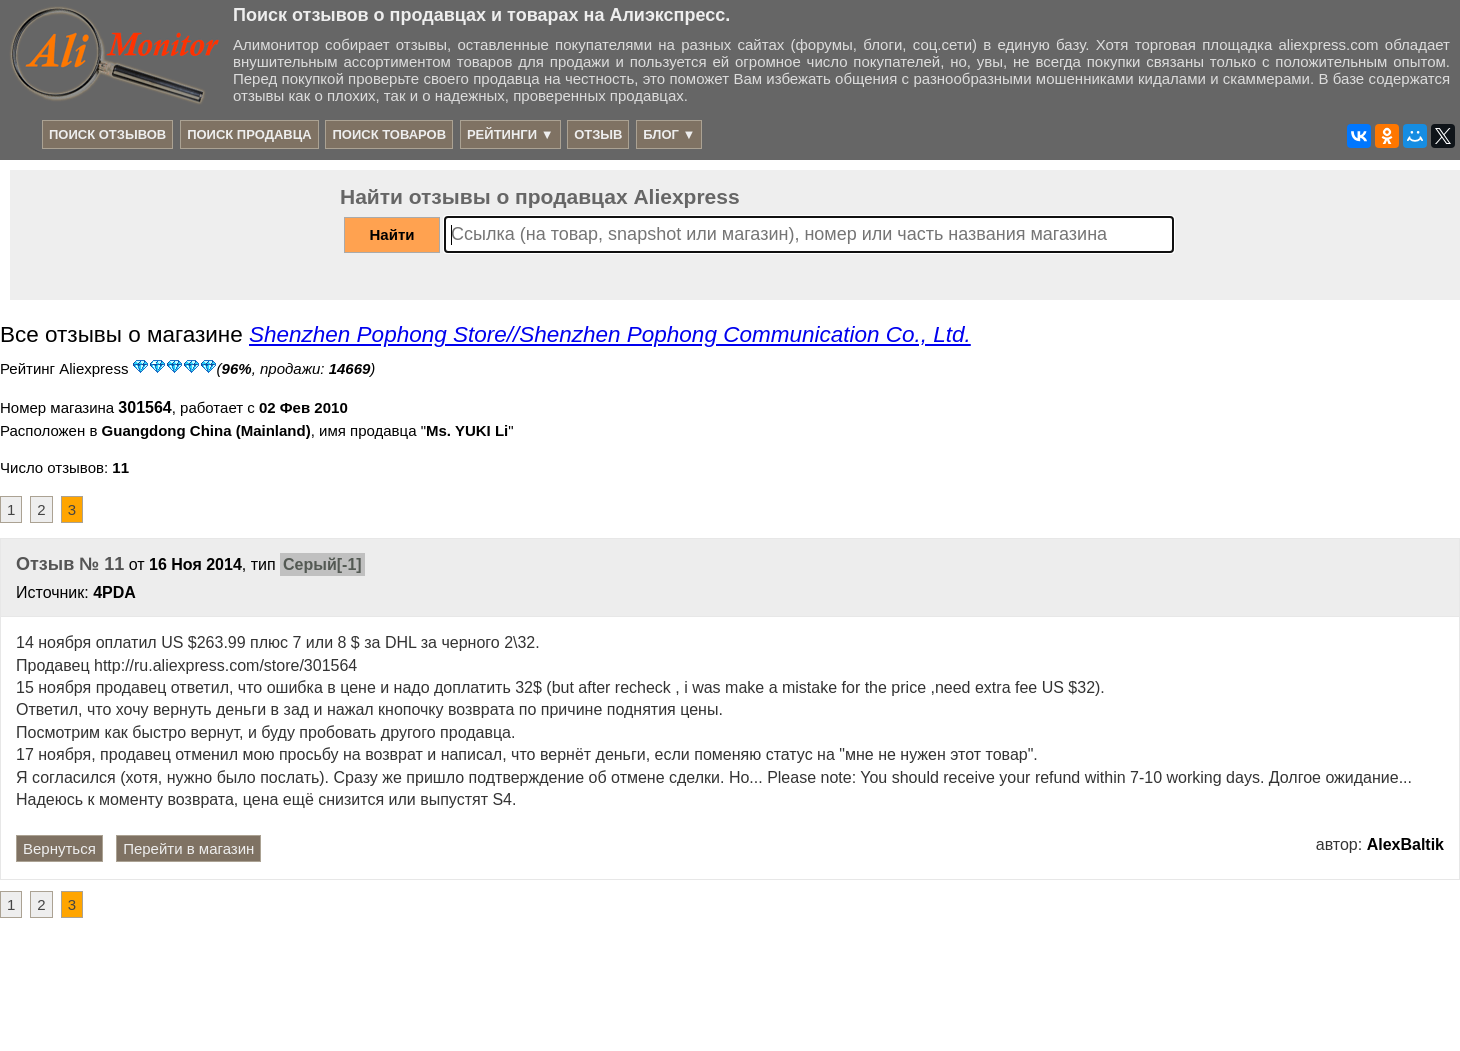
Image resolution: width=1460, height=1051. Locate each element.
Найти (392, 234)
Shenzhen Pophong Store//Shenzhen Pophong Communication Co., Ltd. (610, 334)
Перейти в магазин (188, 848)
